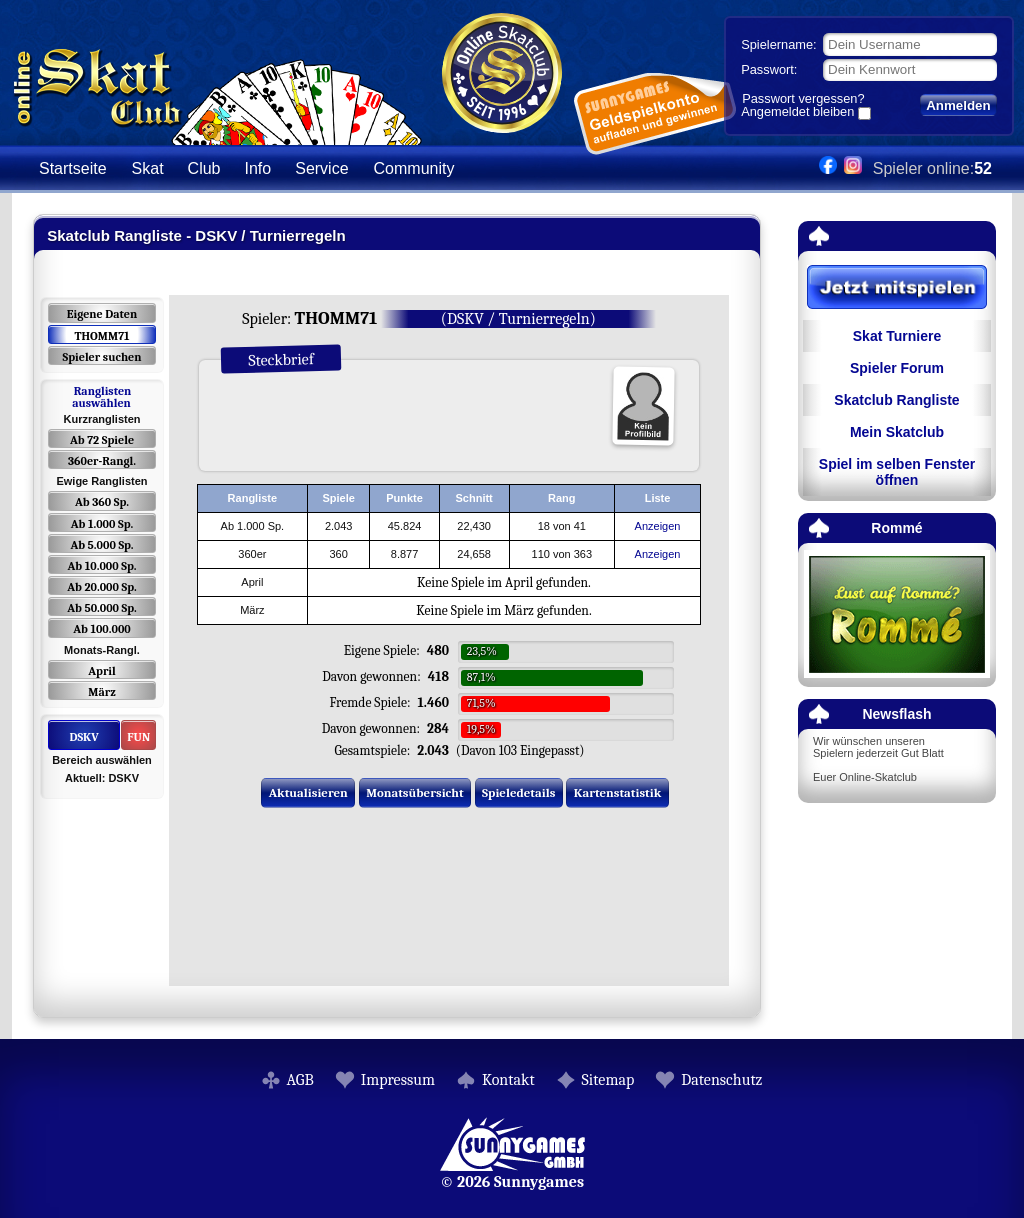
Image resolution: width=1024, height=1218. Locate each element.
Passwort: (769, 69)
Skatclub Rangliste (896, 400)
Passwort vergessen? (803, 98)
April (102, 671)
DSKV (83, 737)
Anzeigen (658, 526)
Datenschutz (721, 1080)
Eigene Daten (102, 314)
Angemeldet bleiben (797, 113)
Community (414, 168)
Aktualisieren (308, 792)
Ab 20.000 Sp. (101, 587)
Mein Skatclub (897, 432)
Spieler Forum (897, 368)
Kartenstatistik (618, 792)
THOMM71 (101, 336)
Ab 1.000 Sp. (102, 524)
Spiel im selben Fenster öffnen (897, 472)
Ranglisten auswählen (101, 397)
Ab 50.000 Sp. (102, 608)
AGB (300, 1080)
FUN (138, 737)
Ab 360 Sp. (102, 502)
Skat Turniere (897, 336)
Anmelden (958, 105)
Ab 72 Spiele (102, 440)
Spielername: (778, 44)
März (101, 692)
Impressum (398, 1080)
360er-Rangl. (102, 461)
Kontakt (508, 1080)
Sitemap (608, 1080)
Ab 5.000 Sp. (101, 545)
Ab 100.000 (101, 629)
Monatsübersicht (415, 792)
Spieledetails (518, 792)
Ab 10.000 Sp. (102, 566)
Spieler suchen (101, 357)
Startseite (73, 168)
